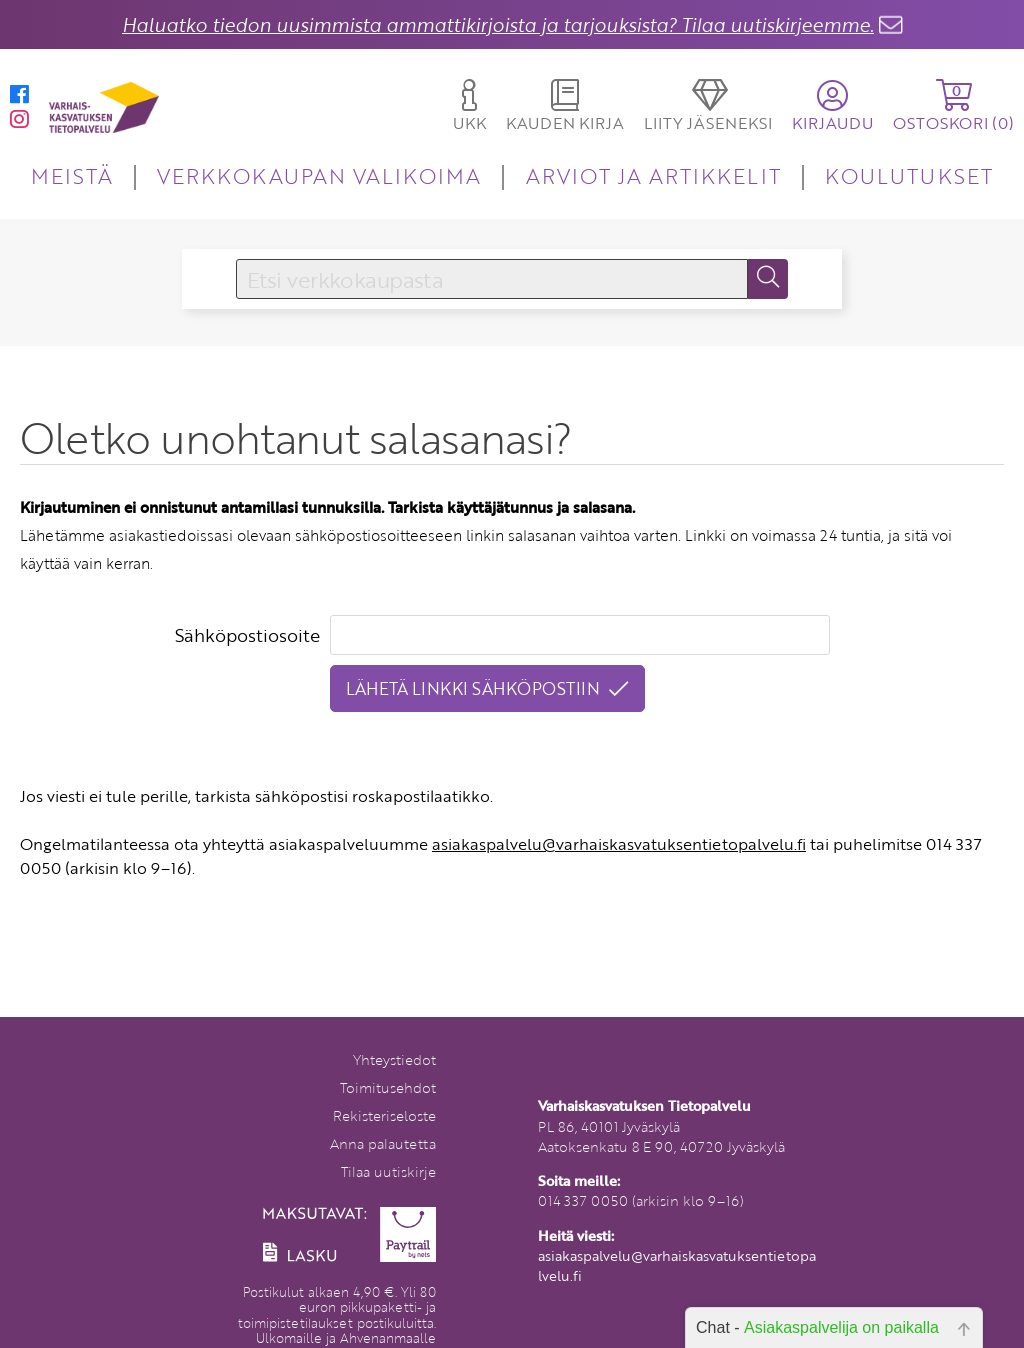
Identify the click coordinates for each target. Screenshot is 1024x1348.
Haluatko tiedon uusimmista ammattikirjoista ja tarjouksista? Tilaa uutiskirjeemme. (498, 24)
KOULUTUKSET (908, 175)
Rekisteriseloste (384, 1115)
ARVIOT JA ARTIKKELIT (653, 175)
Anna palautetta (383, 1143)
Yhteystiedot (394, 1059)
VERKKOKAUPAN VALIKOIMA (319, 175)
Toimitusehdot (388, 1087)
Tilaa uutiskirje (388, 1171)
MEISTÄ (71, 175)
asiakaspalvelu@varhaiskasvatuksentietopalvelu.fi (619, 844)
